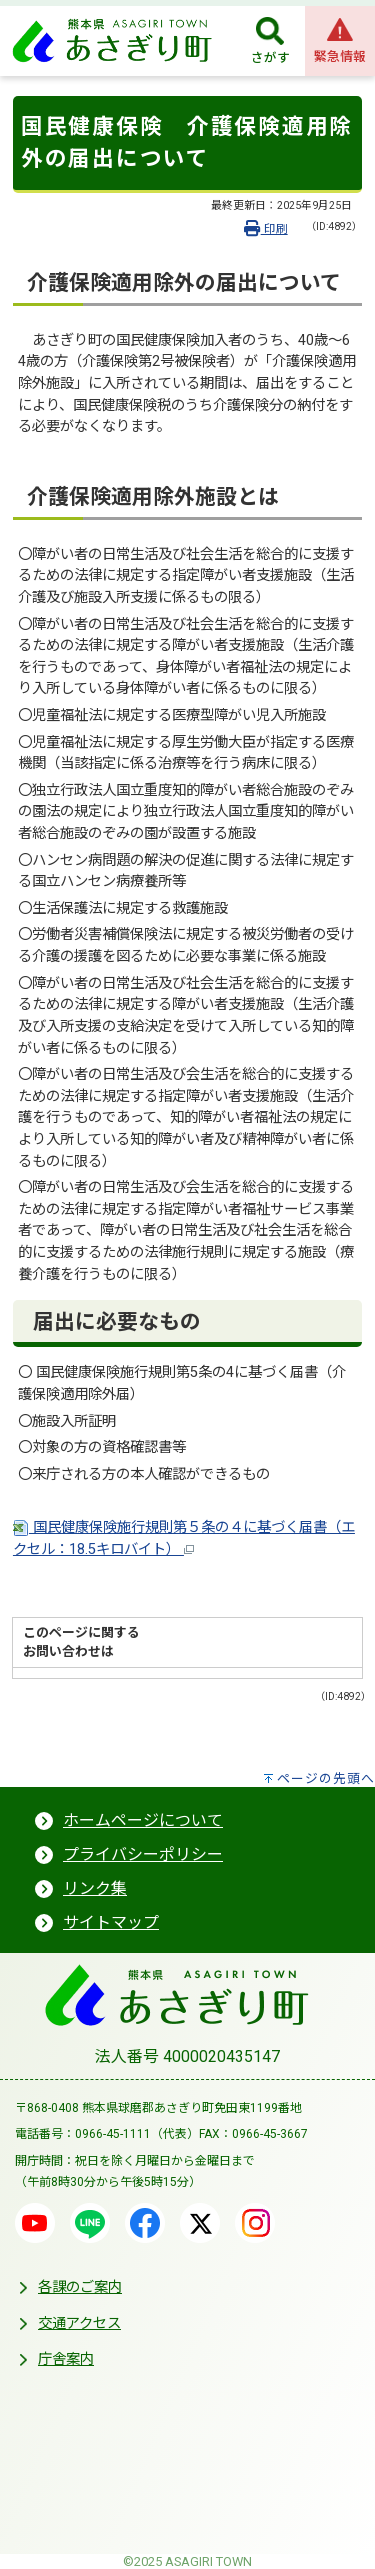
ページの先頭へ (326, 1778)
